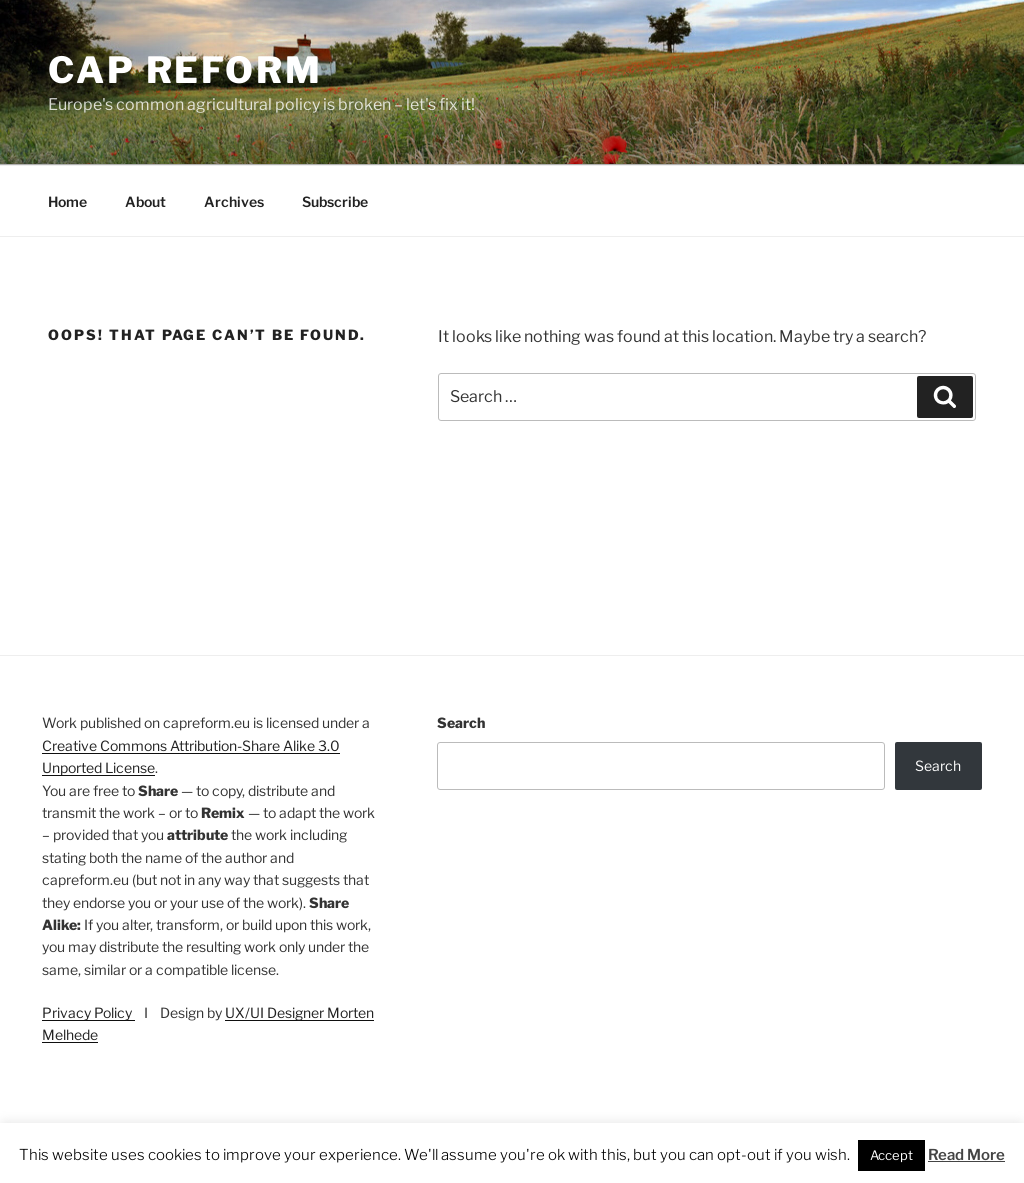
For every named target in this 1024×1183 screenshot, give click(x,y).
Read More (966, 1155)
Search (461, 722)
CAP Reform (185, 70)
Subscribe (335, 201)
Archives (234, 201)
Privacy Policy (88, 1012)
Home (67, 201)
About (145, 201)
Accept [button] (891, 1155)
